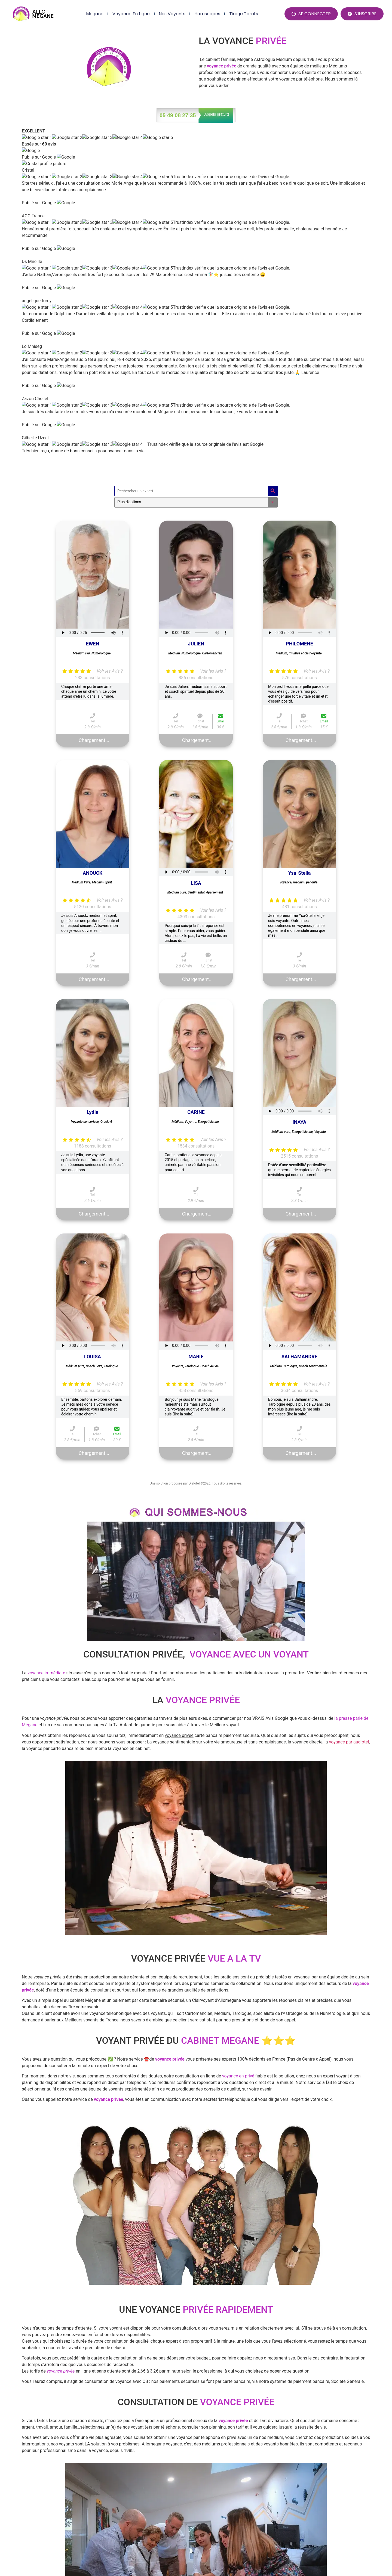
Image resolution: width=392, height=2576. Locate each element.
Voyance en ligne (131, 14)
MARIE (196, 1023)
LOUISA (92, 1023)
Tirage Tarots (243, 14)
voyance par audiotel (349, 1409)
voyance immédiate (46, 1340)
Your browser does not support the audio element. (92, 300)
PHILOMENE (299, 311)
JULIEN (196, 311)
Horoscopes (207, 14)
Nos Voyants (172, 14)
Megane (94, 14)
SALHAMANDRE (299, 1023)
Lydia (92, 779)
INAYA (299, 789)
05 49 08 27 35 (178, 115)
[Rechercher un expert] (191, 158)
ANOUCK (92, 540)
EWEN (92, 311)
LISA (196, 550)
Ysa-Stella (299, 540)
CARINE (196, 779)
